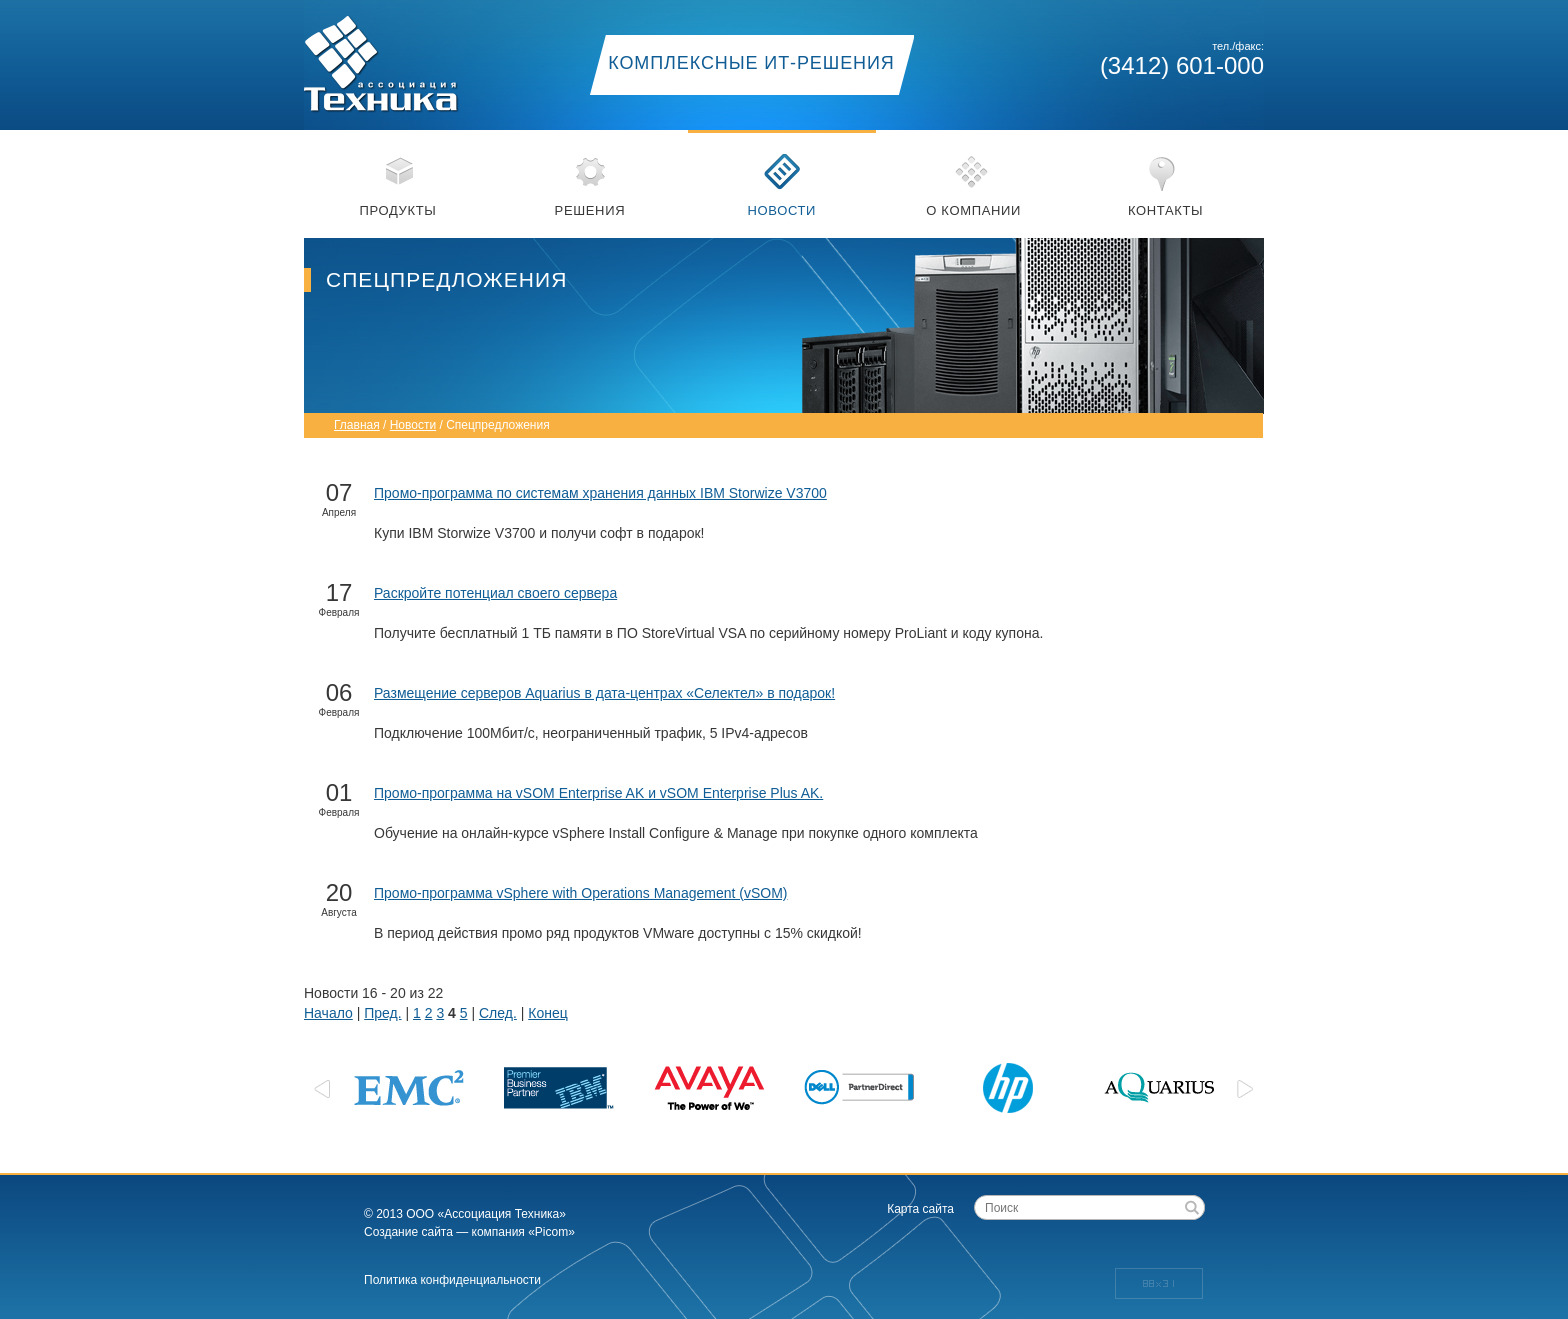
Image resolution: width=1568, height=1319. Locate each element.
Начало (328, 1013)
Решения (590, 210)
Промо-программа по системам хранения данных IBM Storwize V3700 (600, 493)
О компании (973, 210)
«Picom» (551, 1232)
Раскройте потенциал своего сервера (495, 593)
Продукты (398, 210)
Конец (547, 1013)
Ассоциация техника (404, 57)
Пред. (382, 1013)
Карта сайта (920, 1209)
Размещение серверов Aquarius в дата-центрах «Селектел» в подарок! (604, 693)
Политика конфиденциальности (452, 1280)
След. (498, 1013)
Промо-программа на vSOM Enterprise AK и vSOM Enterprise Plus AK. (598, 793)
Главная (357, 425)
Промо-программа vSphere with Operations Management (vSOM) (580, 893)
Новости (781, 210)
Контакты (1165, 210)
